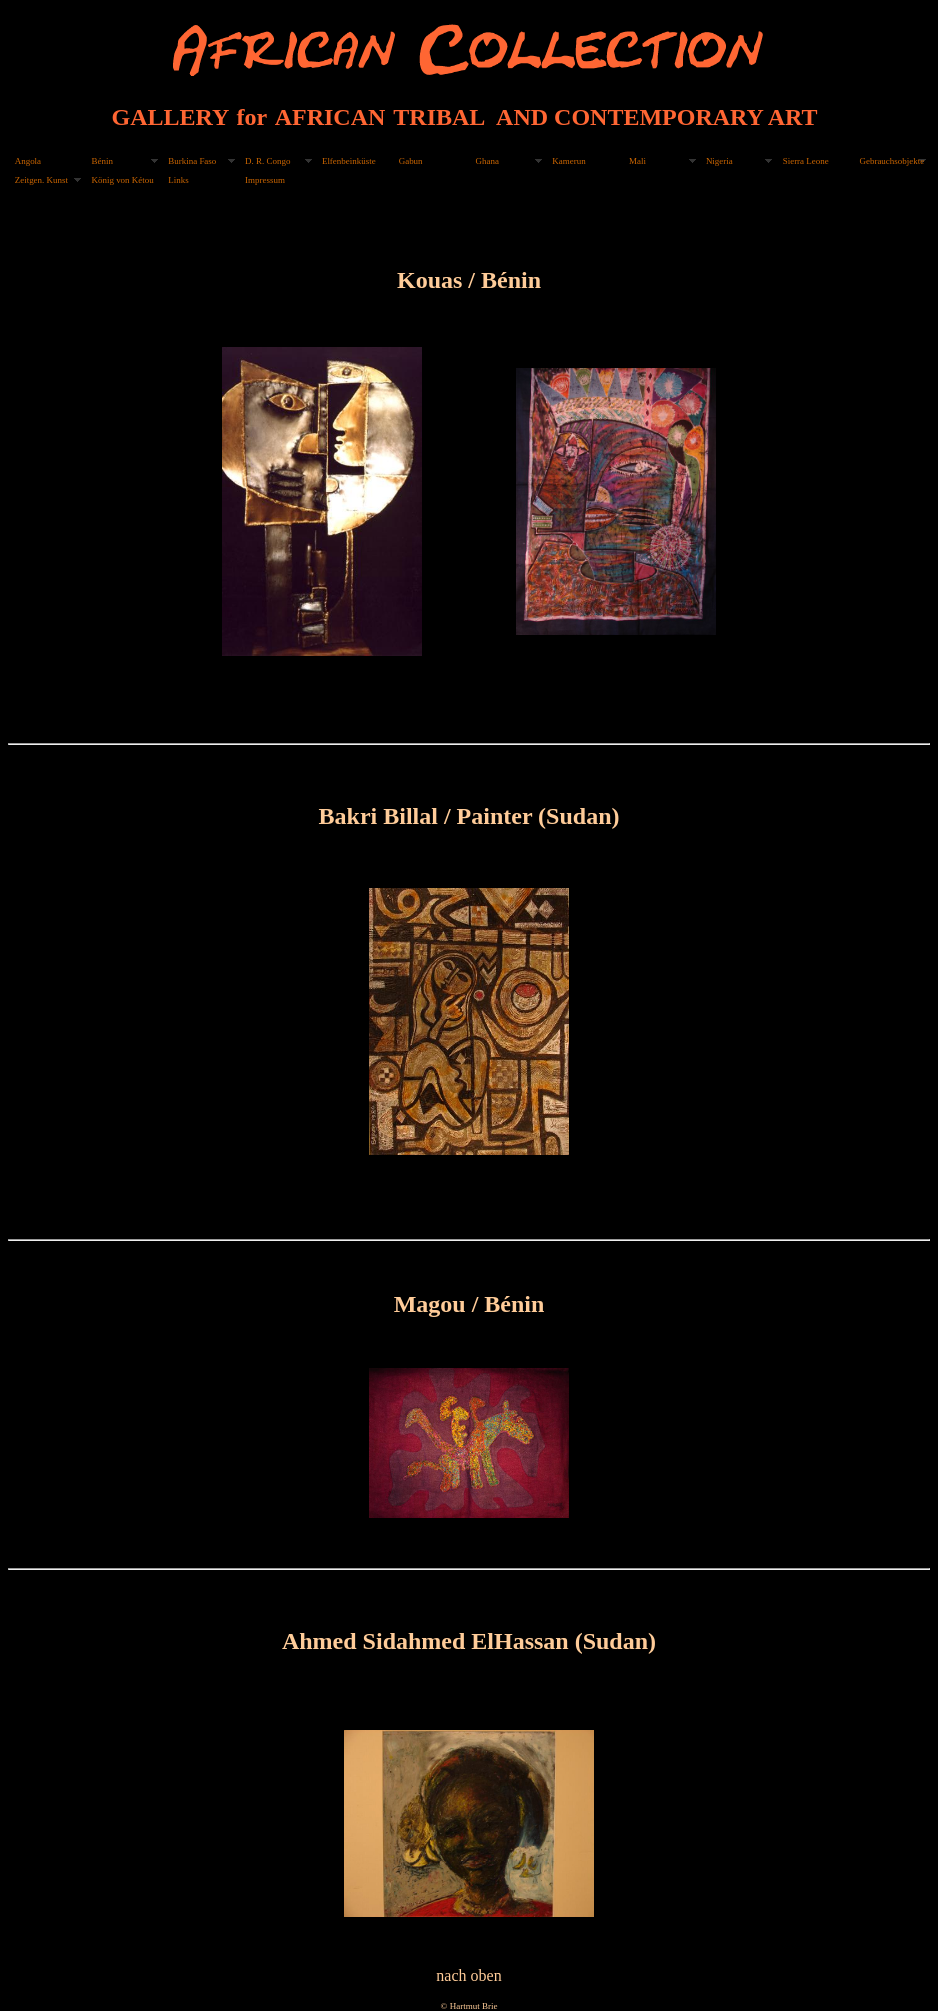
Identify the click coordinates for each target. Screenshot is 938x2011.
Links (178, 180)
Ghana (487, 161)
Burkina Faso (192, 161)
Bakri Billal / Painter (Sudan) (469, 816)
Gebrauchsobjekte (891, 161)
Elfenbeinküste (349, 161)
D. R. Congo (267, 161)
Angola (28, 161)
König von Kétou (123, 180)
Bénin (102, 161)
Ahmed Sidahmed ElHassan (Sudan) (469, 1641)
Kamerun (568, 161)
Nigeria (719, 161)
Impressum (265, 180)
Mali (637, 161)
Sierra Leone (806, 161)
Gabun (411, 161)
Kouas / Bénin (469, 280)
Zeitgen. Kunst (41, 180)
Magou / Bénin (469, 1304)
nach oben (468, 1975)
